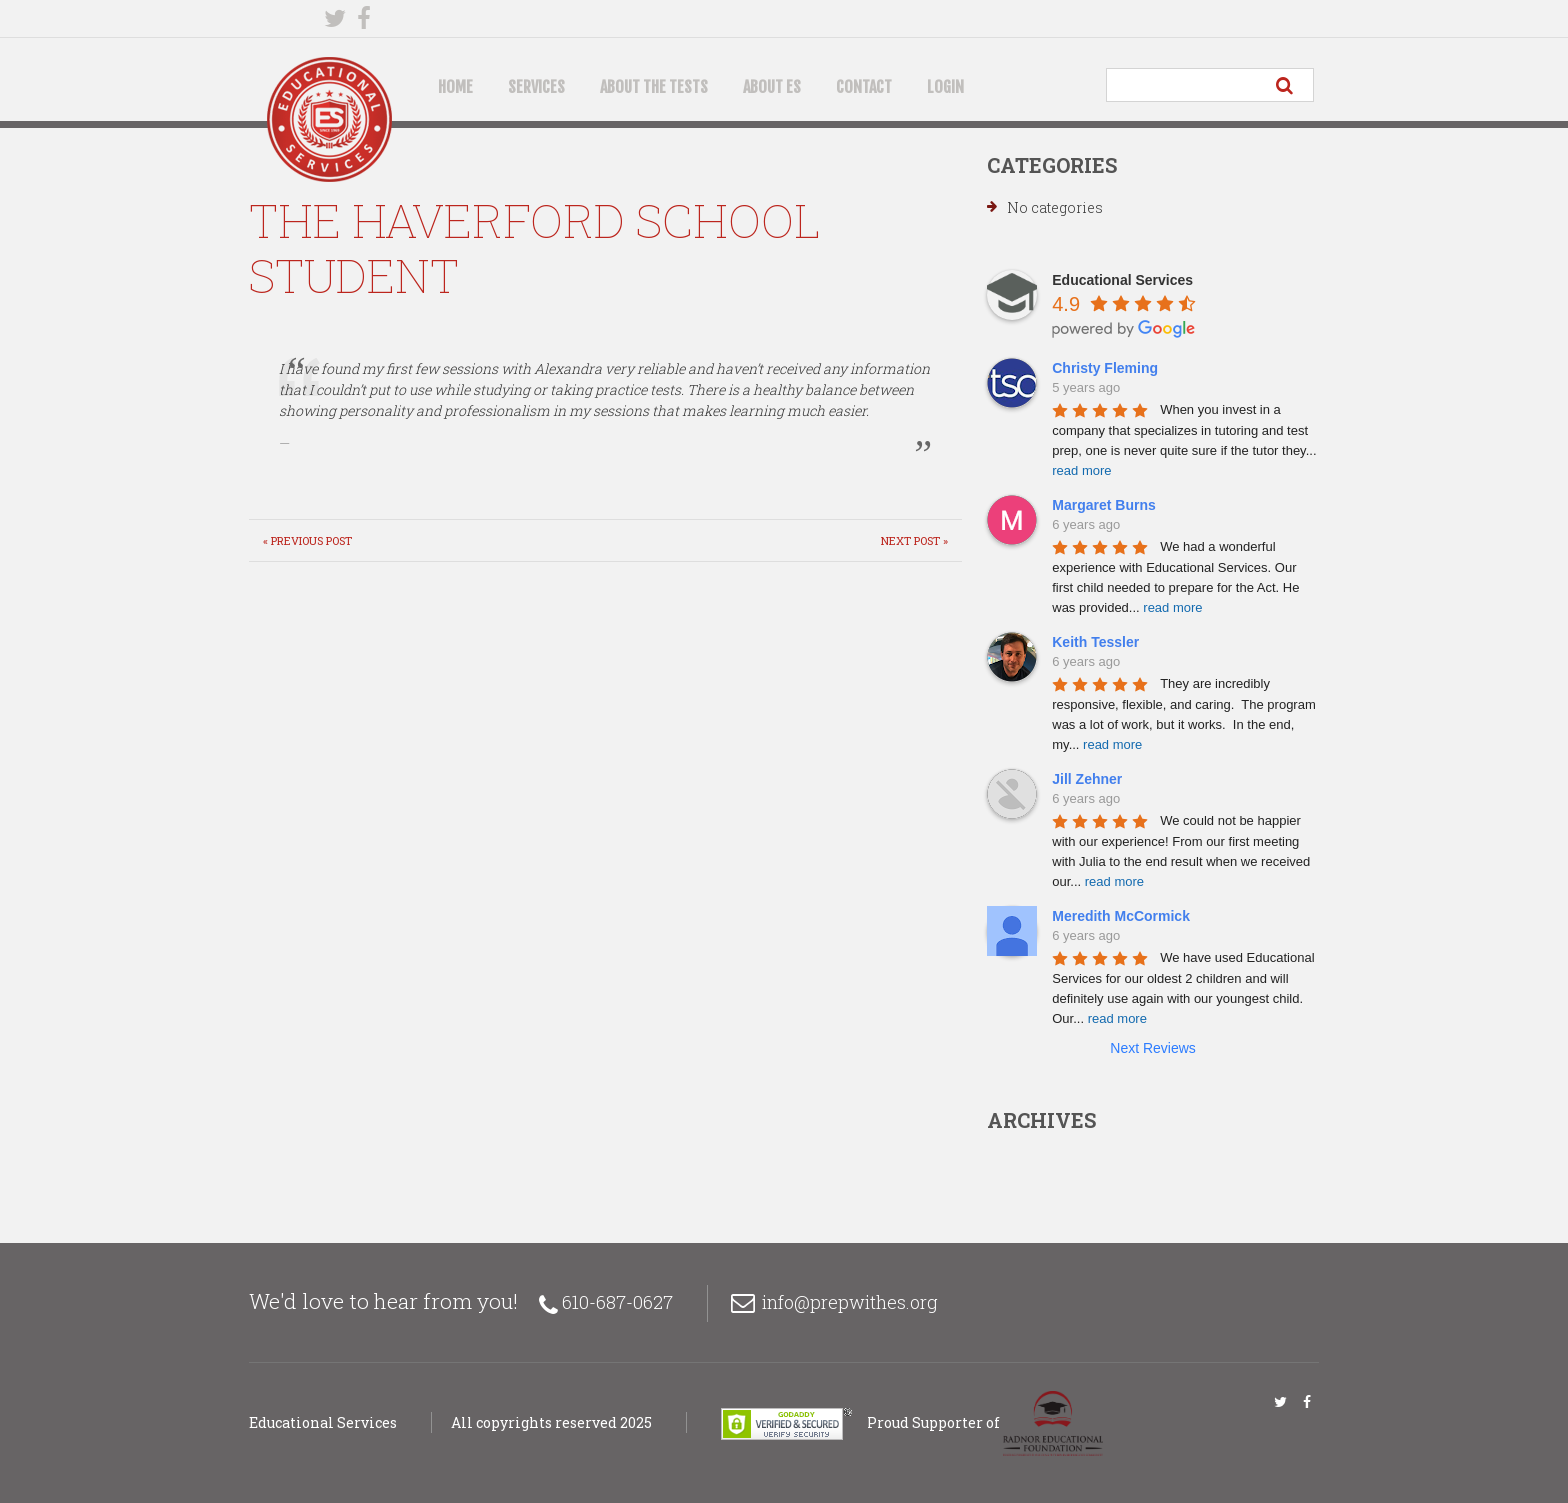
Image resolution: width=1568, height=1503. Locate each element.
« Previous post (307, 540)
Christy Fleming (1105, 368)
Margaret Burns (1103, 505)
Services (536, 87)
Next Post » (914, 540)
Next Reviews (1153, 1048)
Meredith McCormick (1121, 916)
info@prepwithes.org (850, 1302)
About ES (772, 87)
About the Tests (654, 87)
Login (945, 87)
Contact (864, 87)
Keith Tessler (1095, 642)
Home (455, 87)
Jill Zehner (1087, 779)
